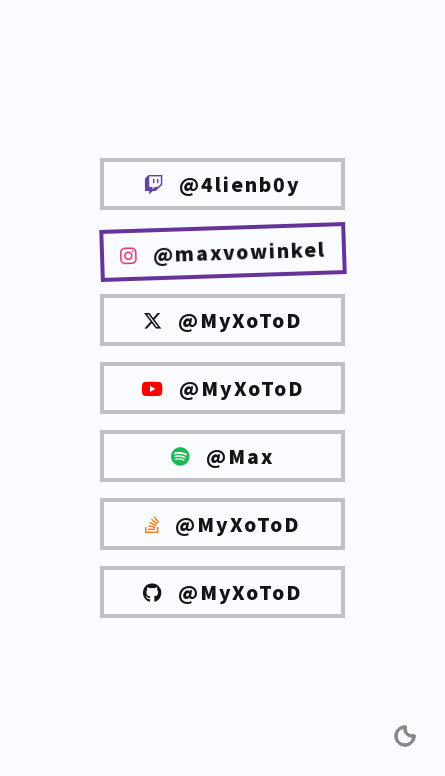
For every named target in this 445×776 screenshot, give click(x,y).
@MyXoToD (222, 320)
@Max (222, 456)
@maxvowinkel (222, 251)
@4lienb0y (222, 184)
